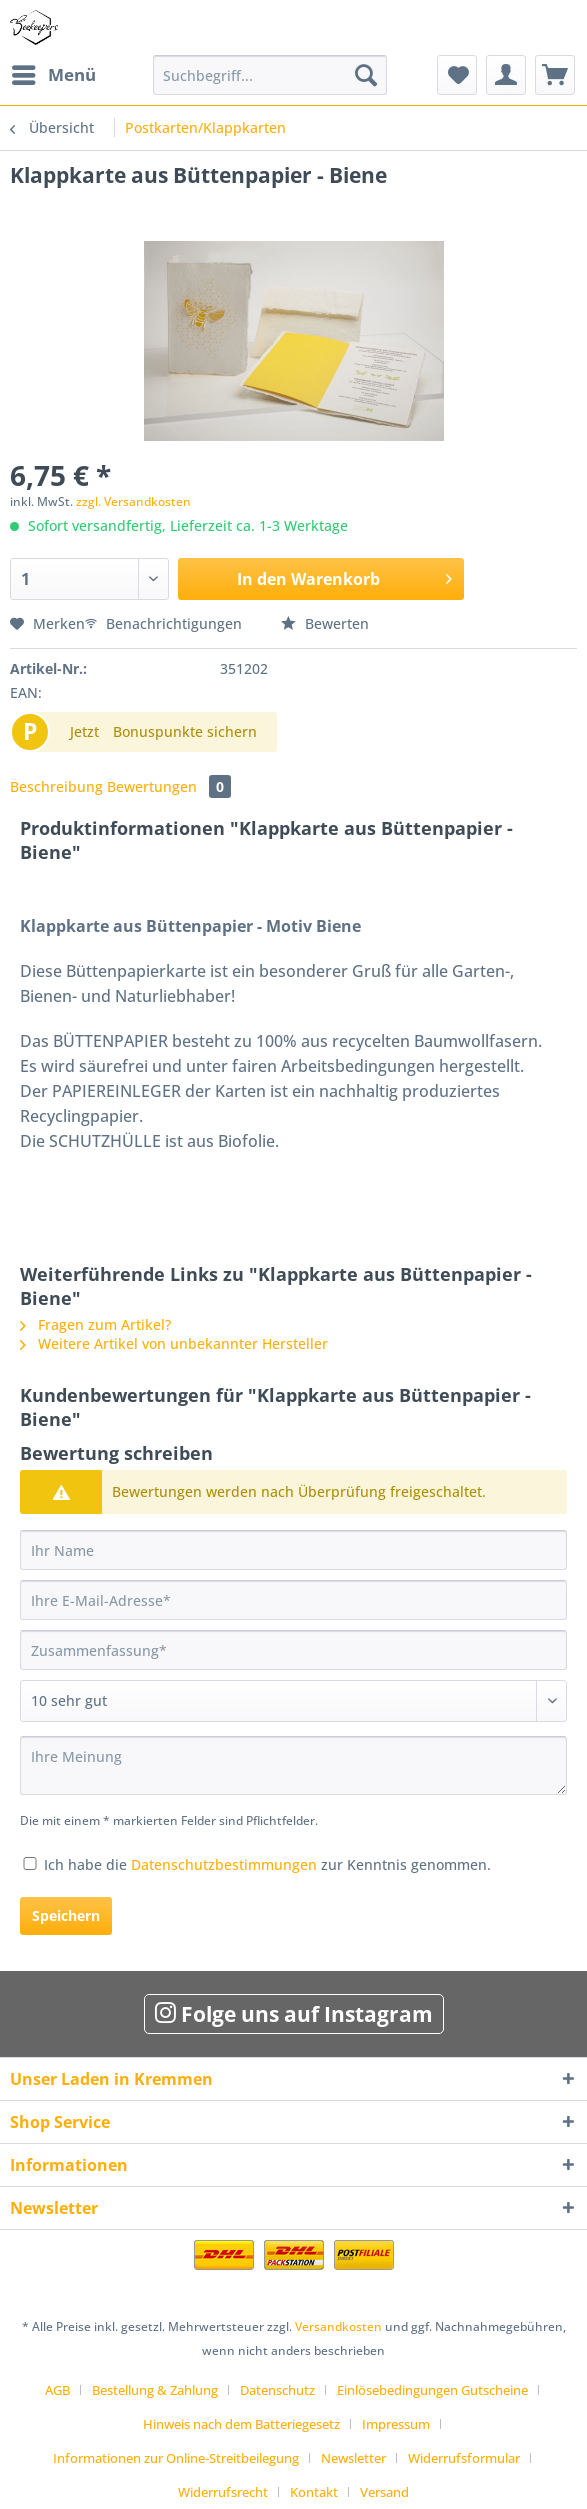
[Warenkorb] (555, 75)
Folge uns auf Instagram (294, 2014)
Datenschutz (277, 2390)
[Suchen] (366, 75)
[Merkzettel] (457, 75)
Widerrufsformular (464, 2458)
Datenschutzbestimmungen (224, 1864)
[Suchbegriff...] (270, 75)
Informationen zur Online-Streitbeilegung (176, 2458)
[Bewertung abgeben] (293, 1701)
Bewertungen (169, 786)
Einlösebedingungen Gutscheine (432, 2390)
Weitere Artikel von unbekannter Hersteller (174, 1343)
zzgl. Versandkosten (133, 501)
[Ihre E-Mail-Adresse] (293, 1600)
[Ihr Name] (293, 1550)
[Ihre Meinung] (293, 1765)
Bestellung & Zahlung (155, 2390)
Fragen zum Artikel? (95, 1324)
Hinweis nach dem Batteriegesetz (241, 2424)
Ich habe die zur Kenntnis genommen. (267, 1864)
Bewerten (325, 623)
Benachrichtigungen (165, 623)
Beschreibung (56, 786)
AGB (57, 2390)
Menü (54, 72)
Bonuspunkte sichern (185, 731)
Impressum (396, 2424)
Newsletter (353, 2458)
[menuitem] (53, 75)
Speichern (66, 1915)
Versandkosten (338, 2326)
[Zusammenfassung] (293, 1650)
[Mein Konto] (506, 75)
